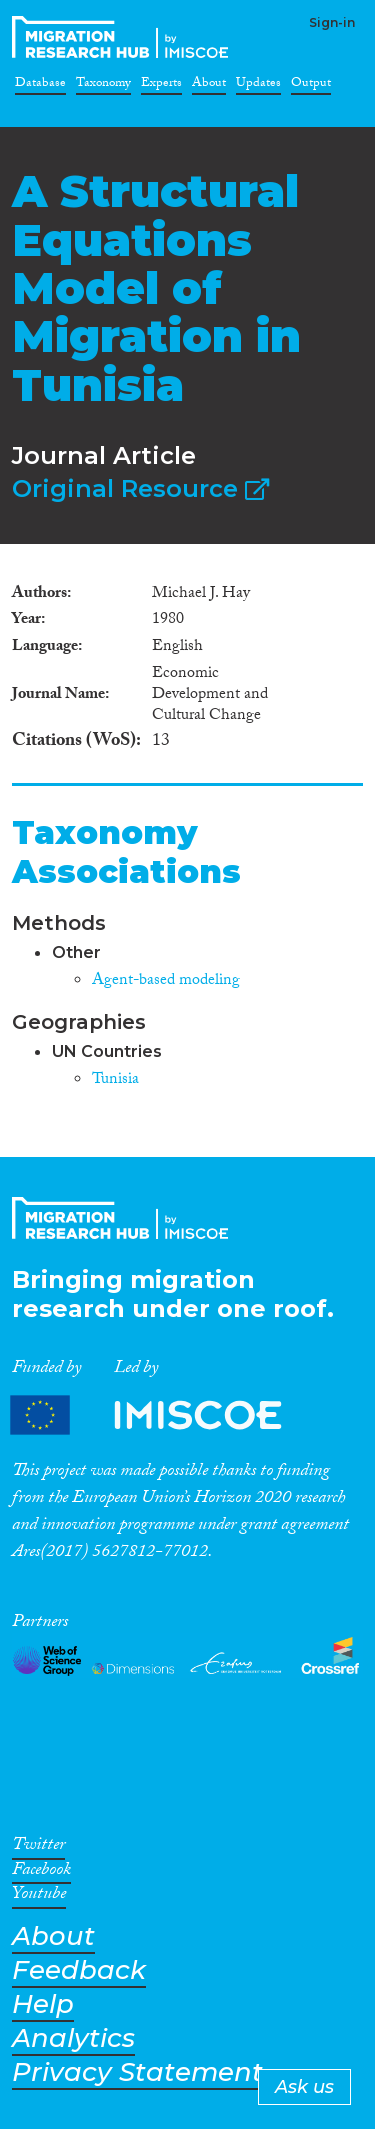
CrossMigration (124, 37)
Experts (161, 86)
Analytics (73, 2038)
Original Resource (140, 488)
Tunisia (115, 1080)
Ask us (304, 2087)
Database (40, 86)
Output (311, 86)
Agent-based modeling (166, 981)
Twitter (38, 1848)
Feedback (79, 1970)
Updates (258, 86)
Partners (163, 1415)
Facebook (41, 1873)
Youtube (39, 1897)
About (209, 86)
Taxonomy (103, 86)
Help (43, 2004)
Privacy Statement (137, 2072)
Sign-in (332, 22)
